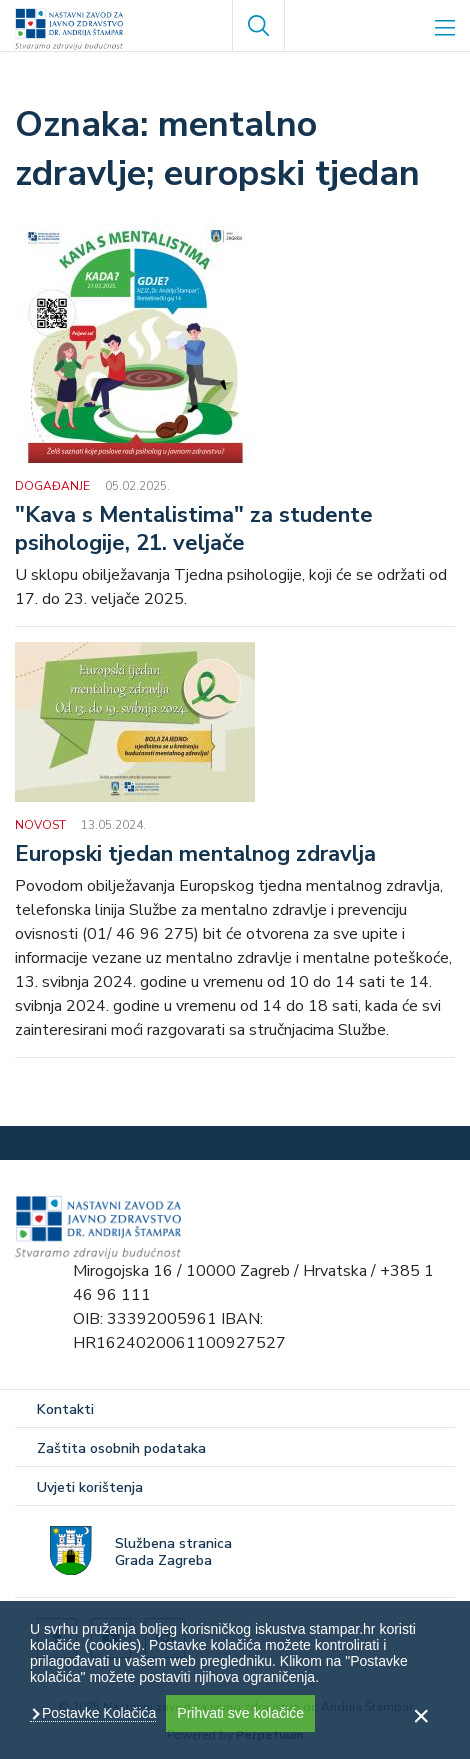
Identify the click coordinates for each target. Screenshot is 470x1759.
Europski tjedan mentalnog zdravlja (195, 855)
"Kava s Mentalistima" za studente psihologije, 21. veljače (194, 530)
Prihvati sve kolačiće (240, 1713)
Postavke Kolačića (97, 1713)
